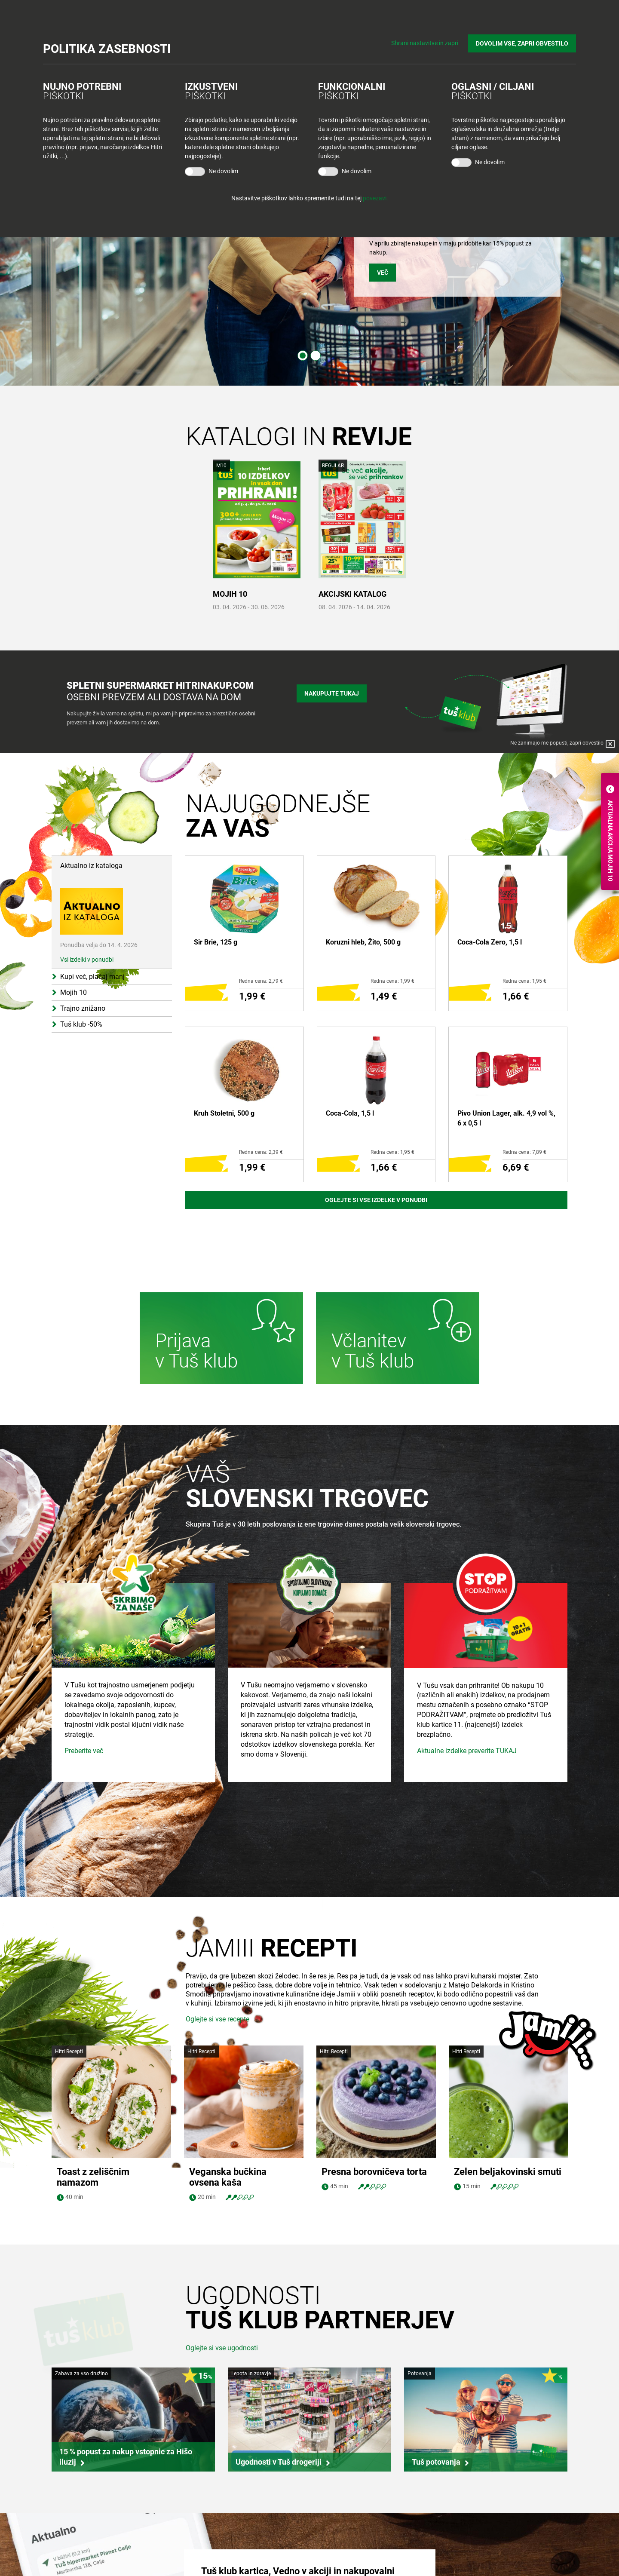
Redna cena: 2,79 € (261, 981)
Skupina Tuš (76, 2525)
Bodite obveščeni (340, 2525)
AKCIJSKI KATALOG (352, 593)
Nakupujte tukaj (331, 693)
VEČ (382, 272)
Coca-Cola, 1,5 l (350, 1113)
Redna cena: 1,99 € (392, 981)
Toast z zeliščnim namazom (93, 2065)
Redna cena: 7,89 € (524, 1152)
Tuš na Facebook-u (485, 2549)
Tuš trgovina (205, 2525)
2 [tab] (315, 355)
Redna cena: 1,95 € (524, 981)
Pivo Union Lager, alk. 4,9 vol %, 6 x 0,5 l (506, 1118)
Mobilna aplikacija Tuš (347, 2558)
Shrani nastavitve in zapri (424, 43)
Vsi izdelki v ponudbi (86, 959)
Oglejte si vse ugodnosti (222, 2236)
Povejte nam (463, 2525)
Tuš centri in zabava (215, 2541)
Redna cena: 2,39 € (261, 1152)
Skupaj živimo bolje (85, 2558)
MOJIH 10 (230, 593)
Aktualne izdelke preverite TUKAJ (467, 1829)
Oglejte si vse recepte (217, 2019)
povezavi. (375, 198)
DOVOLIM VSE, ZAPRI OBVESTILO (522, 43)
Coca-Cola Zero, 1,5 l (489, 942)
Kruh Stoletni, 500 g (224, 1113)
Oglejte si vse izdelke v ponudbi (376, 1199)
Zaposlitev (74, 2541)
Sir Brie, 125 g (215, 942)
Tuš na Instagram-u (486, 2565)
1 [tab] (302, 355)
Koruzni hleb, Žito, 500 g (363, 942)
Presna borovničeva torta (374, 2060)
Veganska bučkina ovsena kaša (228, 2065)
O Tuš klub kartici (340, 2541)
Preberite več (83, 1829)
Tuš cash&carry (209, 2558)
